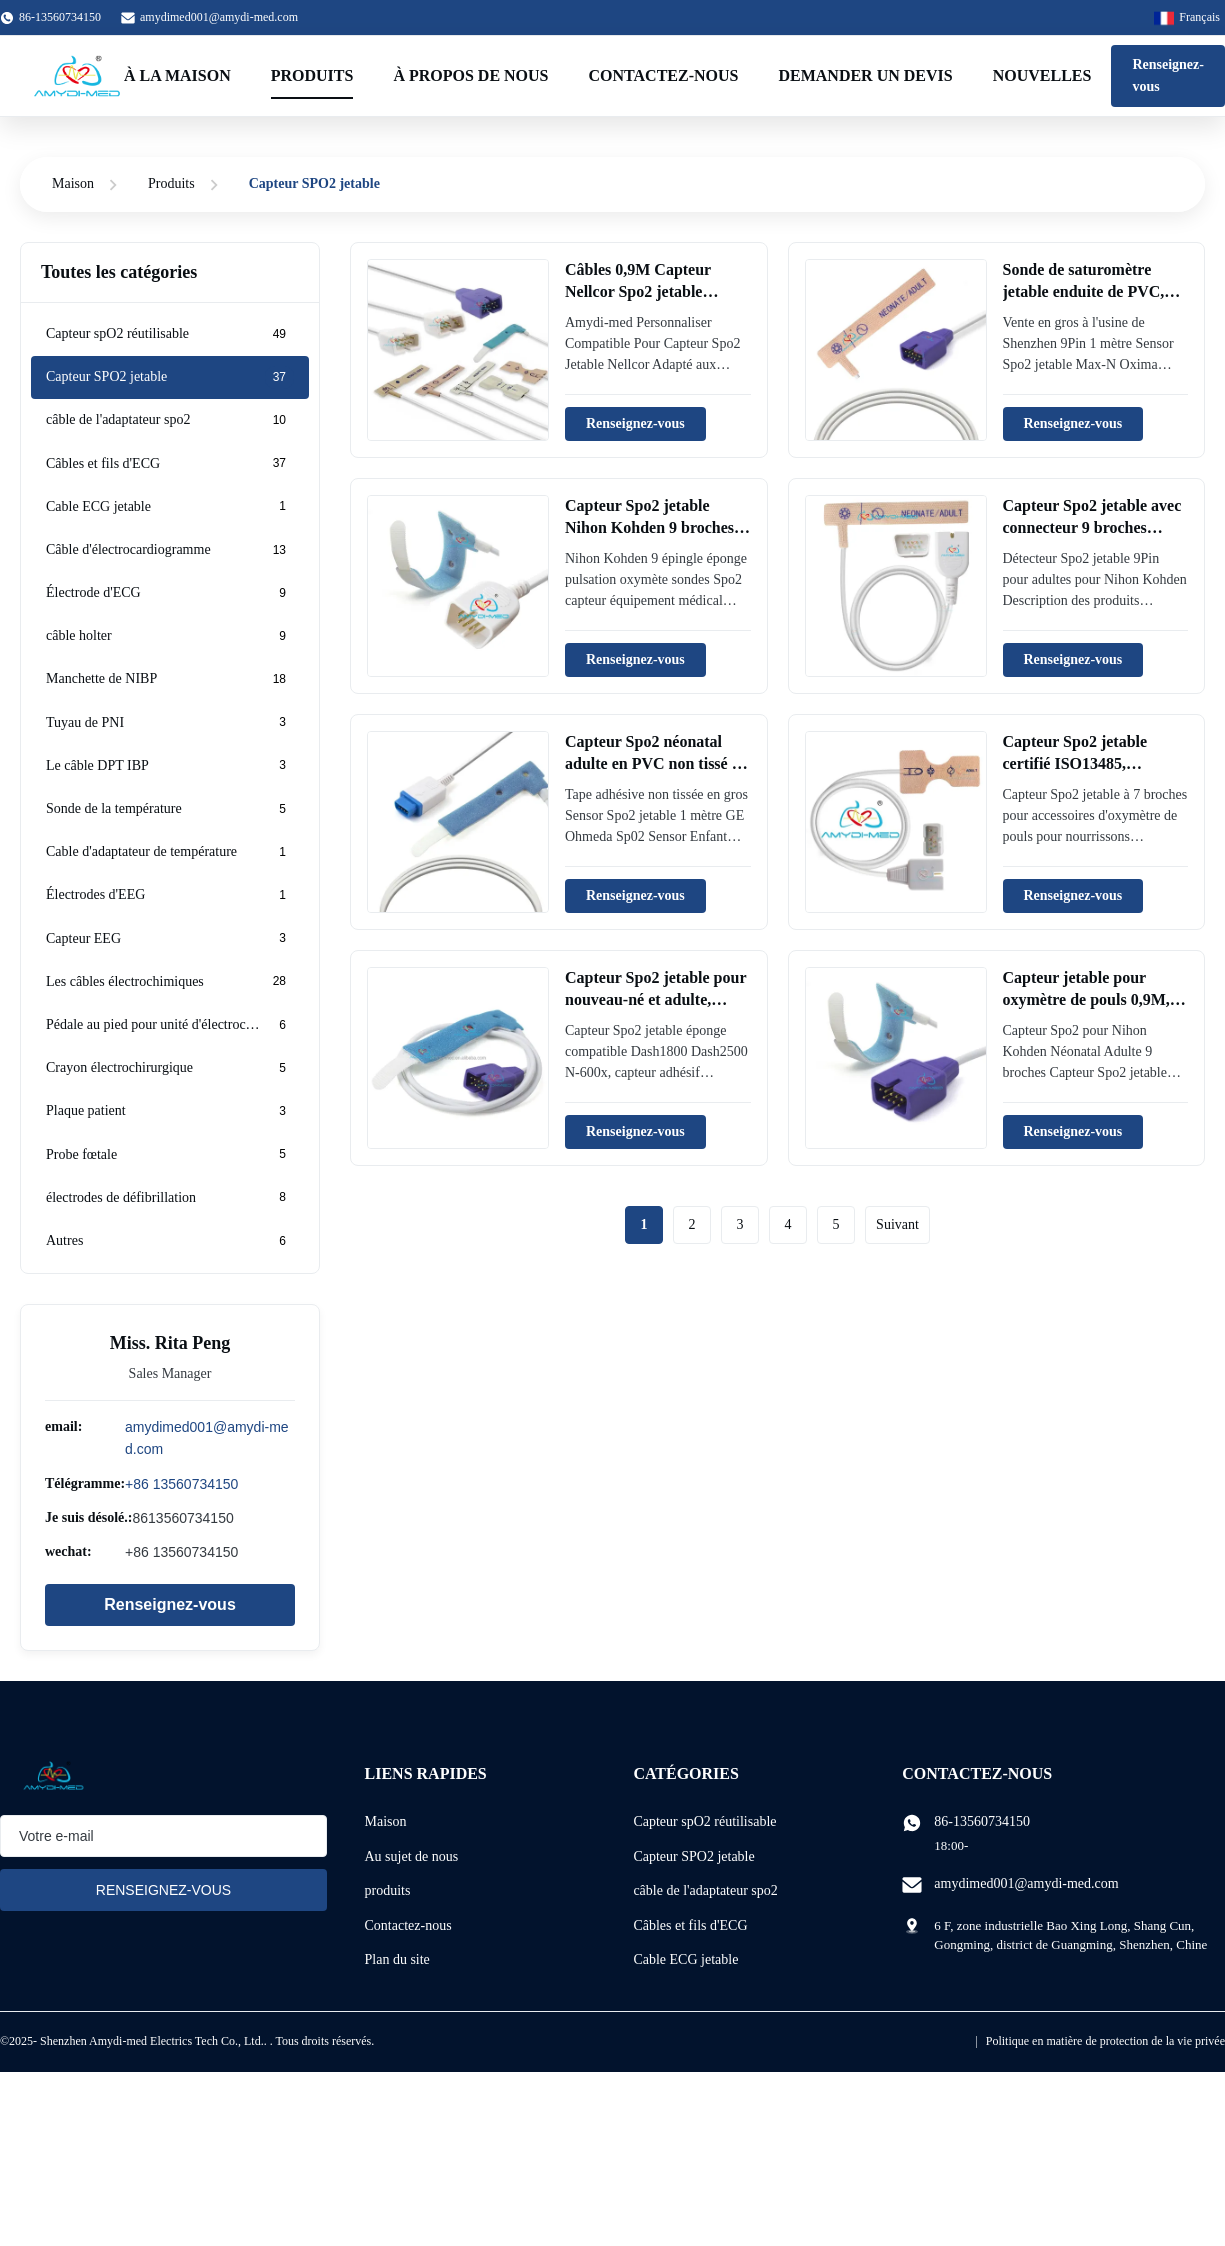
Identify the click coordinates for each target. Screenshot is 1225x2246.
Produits (312, 75)
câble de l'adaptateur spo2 (705, 1890)
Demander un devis (865, 75)
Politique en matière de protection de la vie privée (1105, 2041)
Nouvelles (1042, 75)
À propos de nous (470, 75)
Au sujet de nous (412, 1856)
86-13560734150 (982, 1821)
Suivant (897, 1224)
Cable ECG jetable (685, 1959)
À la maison (177, 75)
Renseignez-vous (1168, 75)
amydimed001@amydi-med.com (219, 17)
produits (388, 1890)
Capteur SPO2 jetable (693, 1856)
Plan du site (397, 1959)
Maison (73, 183)
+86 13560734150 (181, 1484)
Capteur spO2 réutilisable (704, 1821)
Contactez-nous (664, 75)
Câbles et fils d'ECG (690, 1925)
